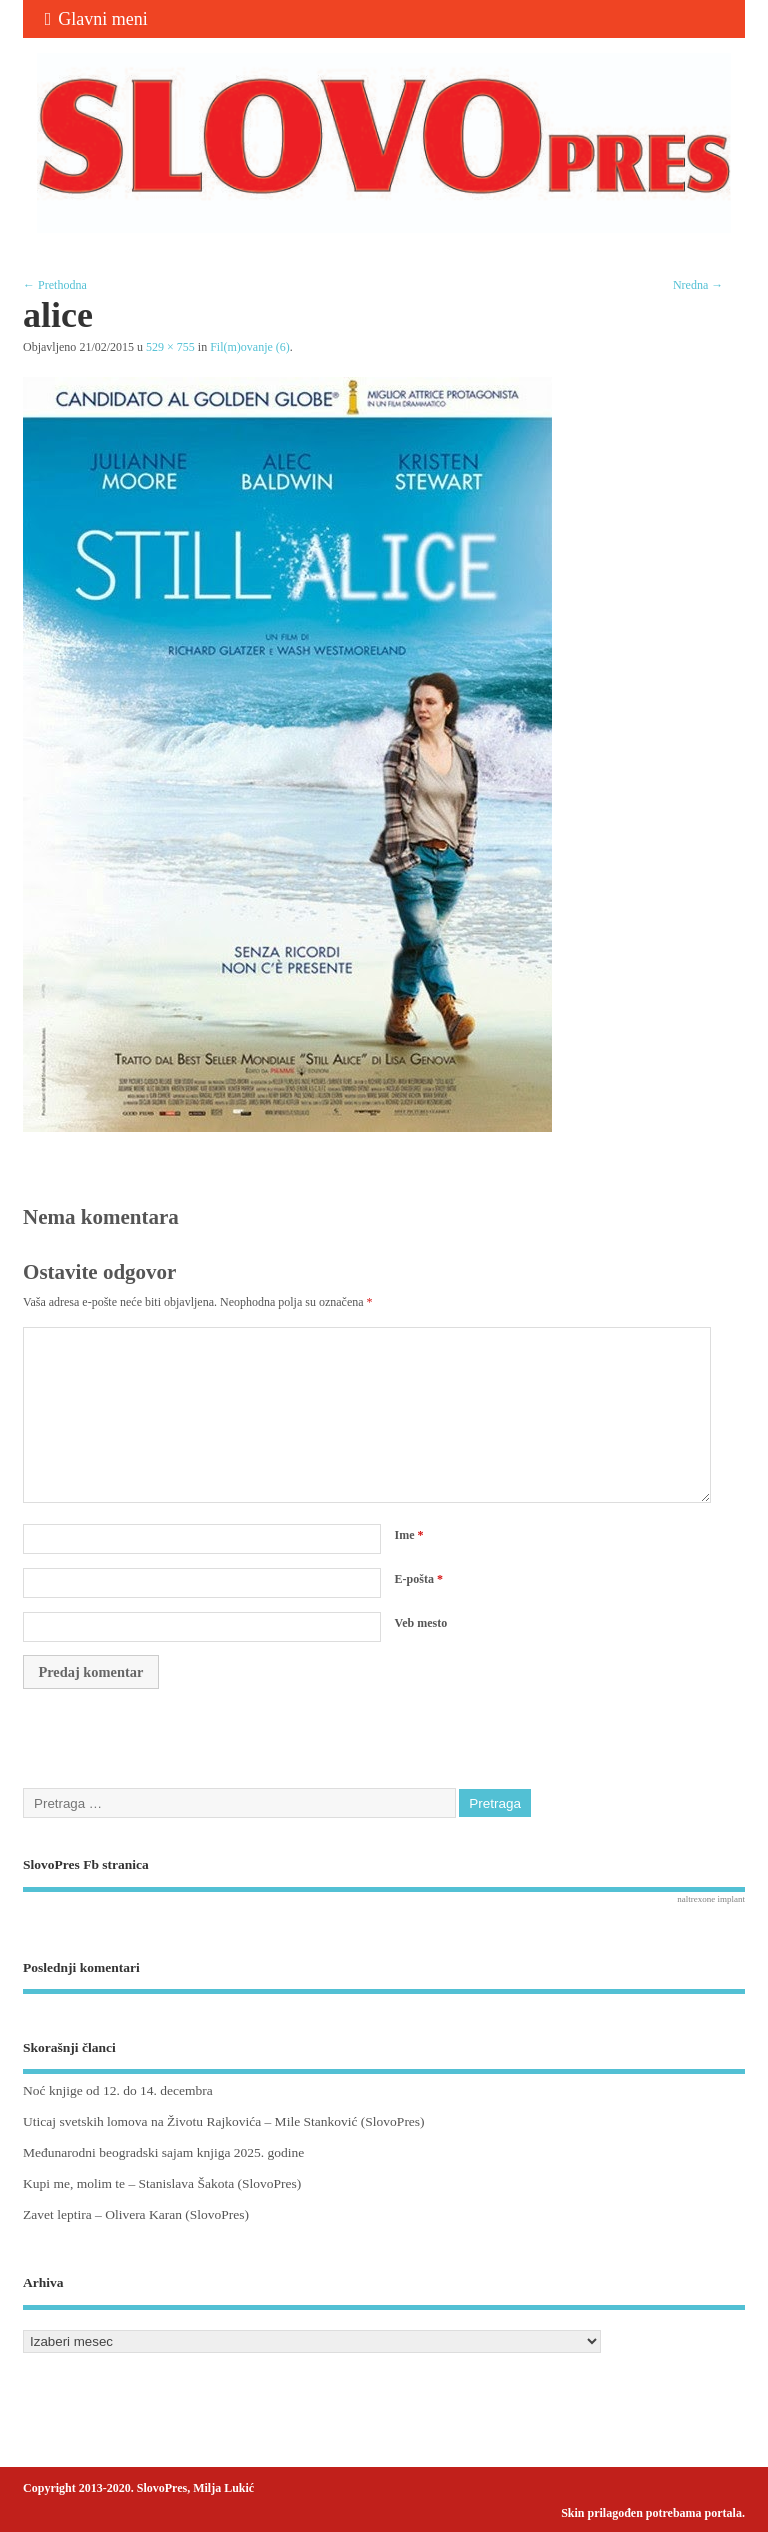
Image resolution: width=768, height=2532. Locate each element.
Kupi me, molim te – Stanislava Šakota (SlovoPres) (162, 2183)
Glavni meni (96, 19)
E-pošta (419, 1579)
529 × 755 (170, 347)
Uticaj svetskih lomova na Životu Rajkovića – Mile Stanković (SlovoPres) (224, 2121)
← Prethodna (55, 285)
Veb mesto (421, 1623)
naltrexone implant (711, 1899)
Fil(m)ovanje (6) (250, 347)
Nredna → (698, 285)
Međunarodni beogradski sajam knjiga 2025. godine (163, 2152)
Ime (409, 1535)
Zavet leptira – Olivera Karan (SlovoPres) (136, 2214)
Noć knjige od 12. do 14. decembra (118, 2090)
